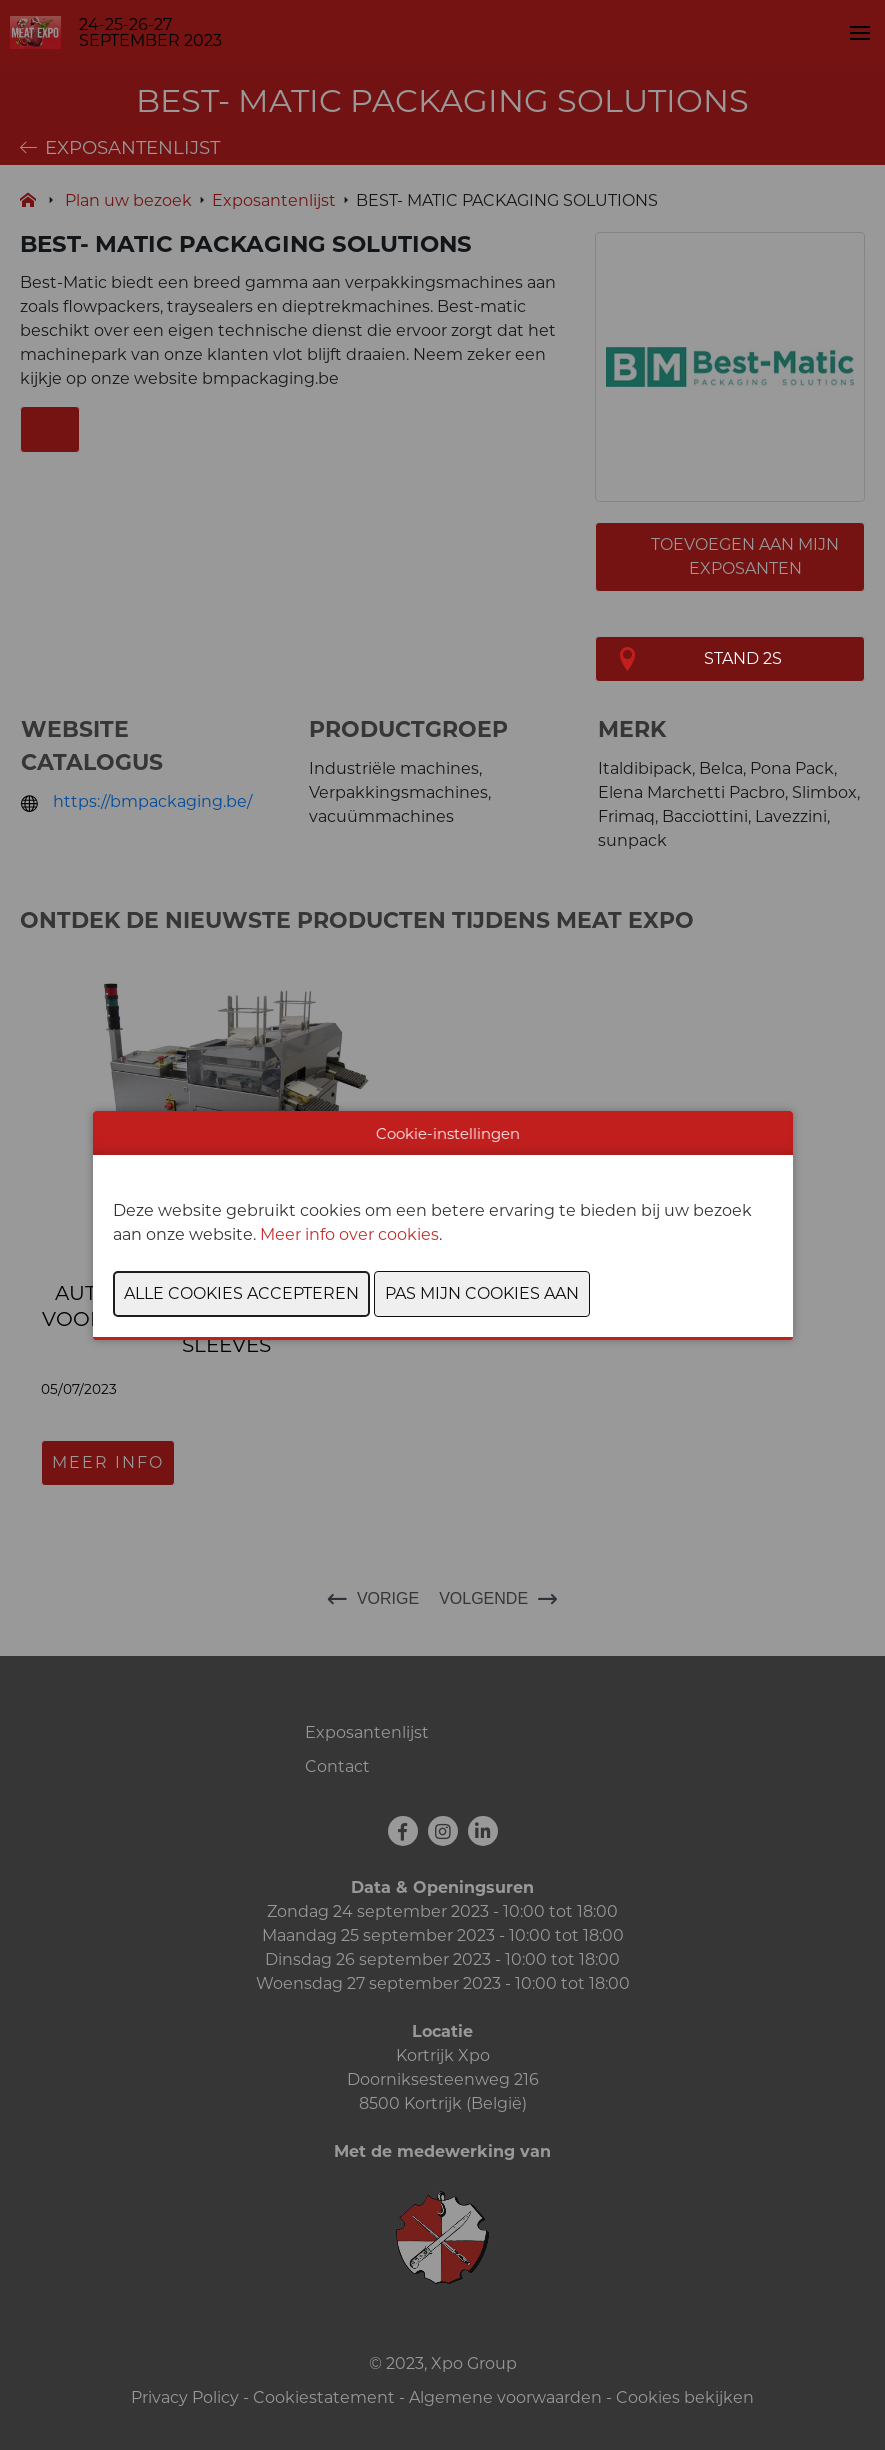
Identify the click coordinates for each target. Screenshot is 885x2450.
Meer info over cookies (349, 1234)
